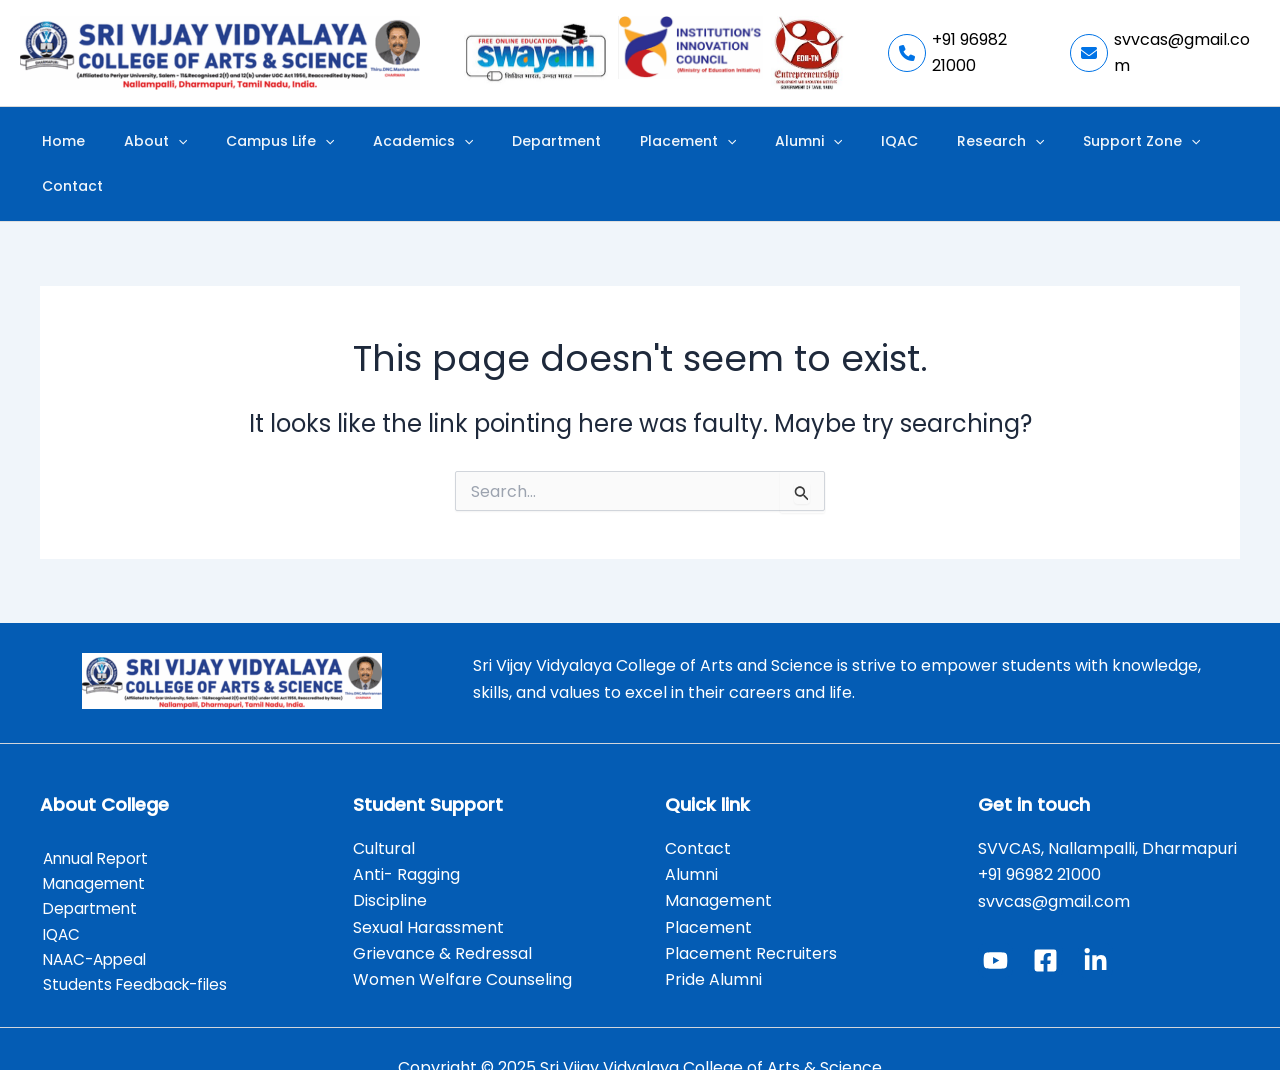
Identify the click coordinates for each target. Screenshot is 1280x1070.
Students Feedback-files (136, 945)
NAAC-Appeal (95, 919)
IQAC (836, 141)
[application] (215, 141)
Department (543, 141)
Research (920, 141)
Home (117, 141)
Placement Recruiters (751, 909)
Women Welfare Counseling (462, 935)
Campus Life (300, 141)
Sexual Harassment (428, 882)
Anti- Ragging (406, 829)
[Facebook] (1045, 915)
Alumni (761, 141)
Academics (426, 141)
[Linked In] (1095, 915)
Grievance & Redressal (442, 909)
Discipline (390, 856)
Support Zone (1044, 141)
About (192, 141)
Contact (1155, 141)
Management (93, 839)
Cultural (386, 803)
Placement (658, 141)
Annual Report (96, 813)
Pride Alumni (713, 935)
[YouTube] (995, 915)
